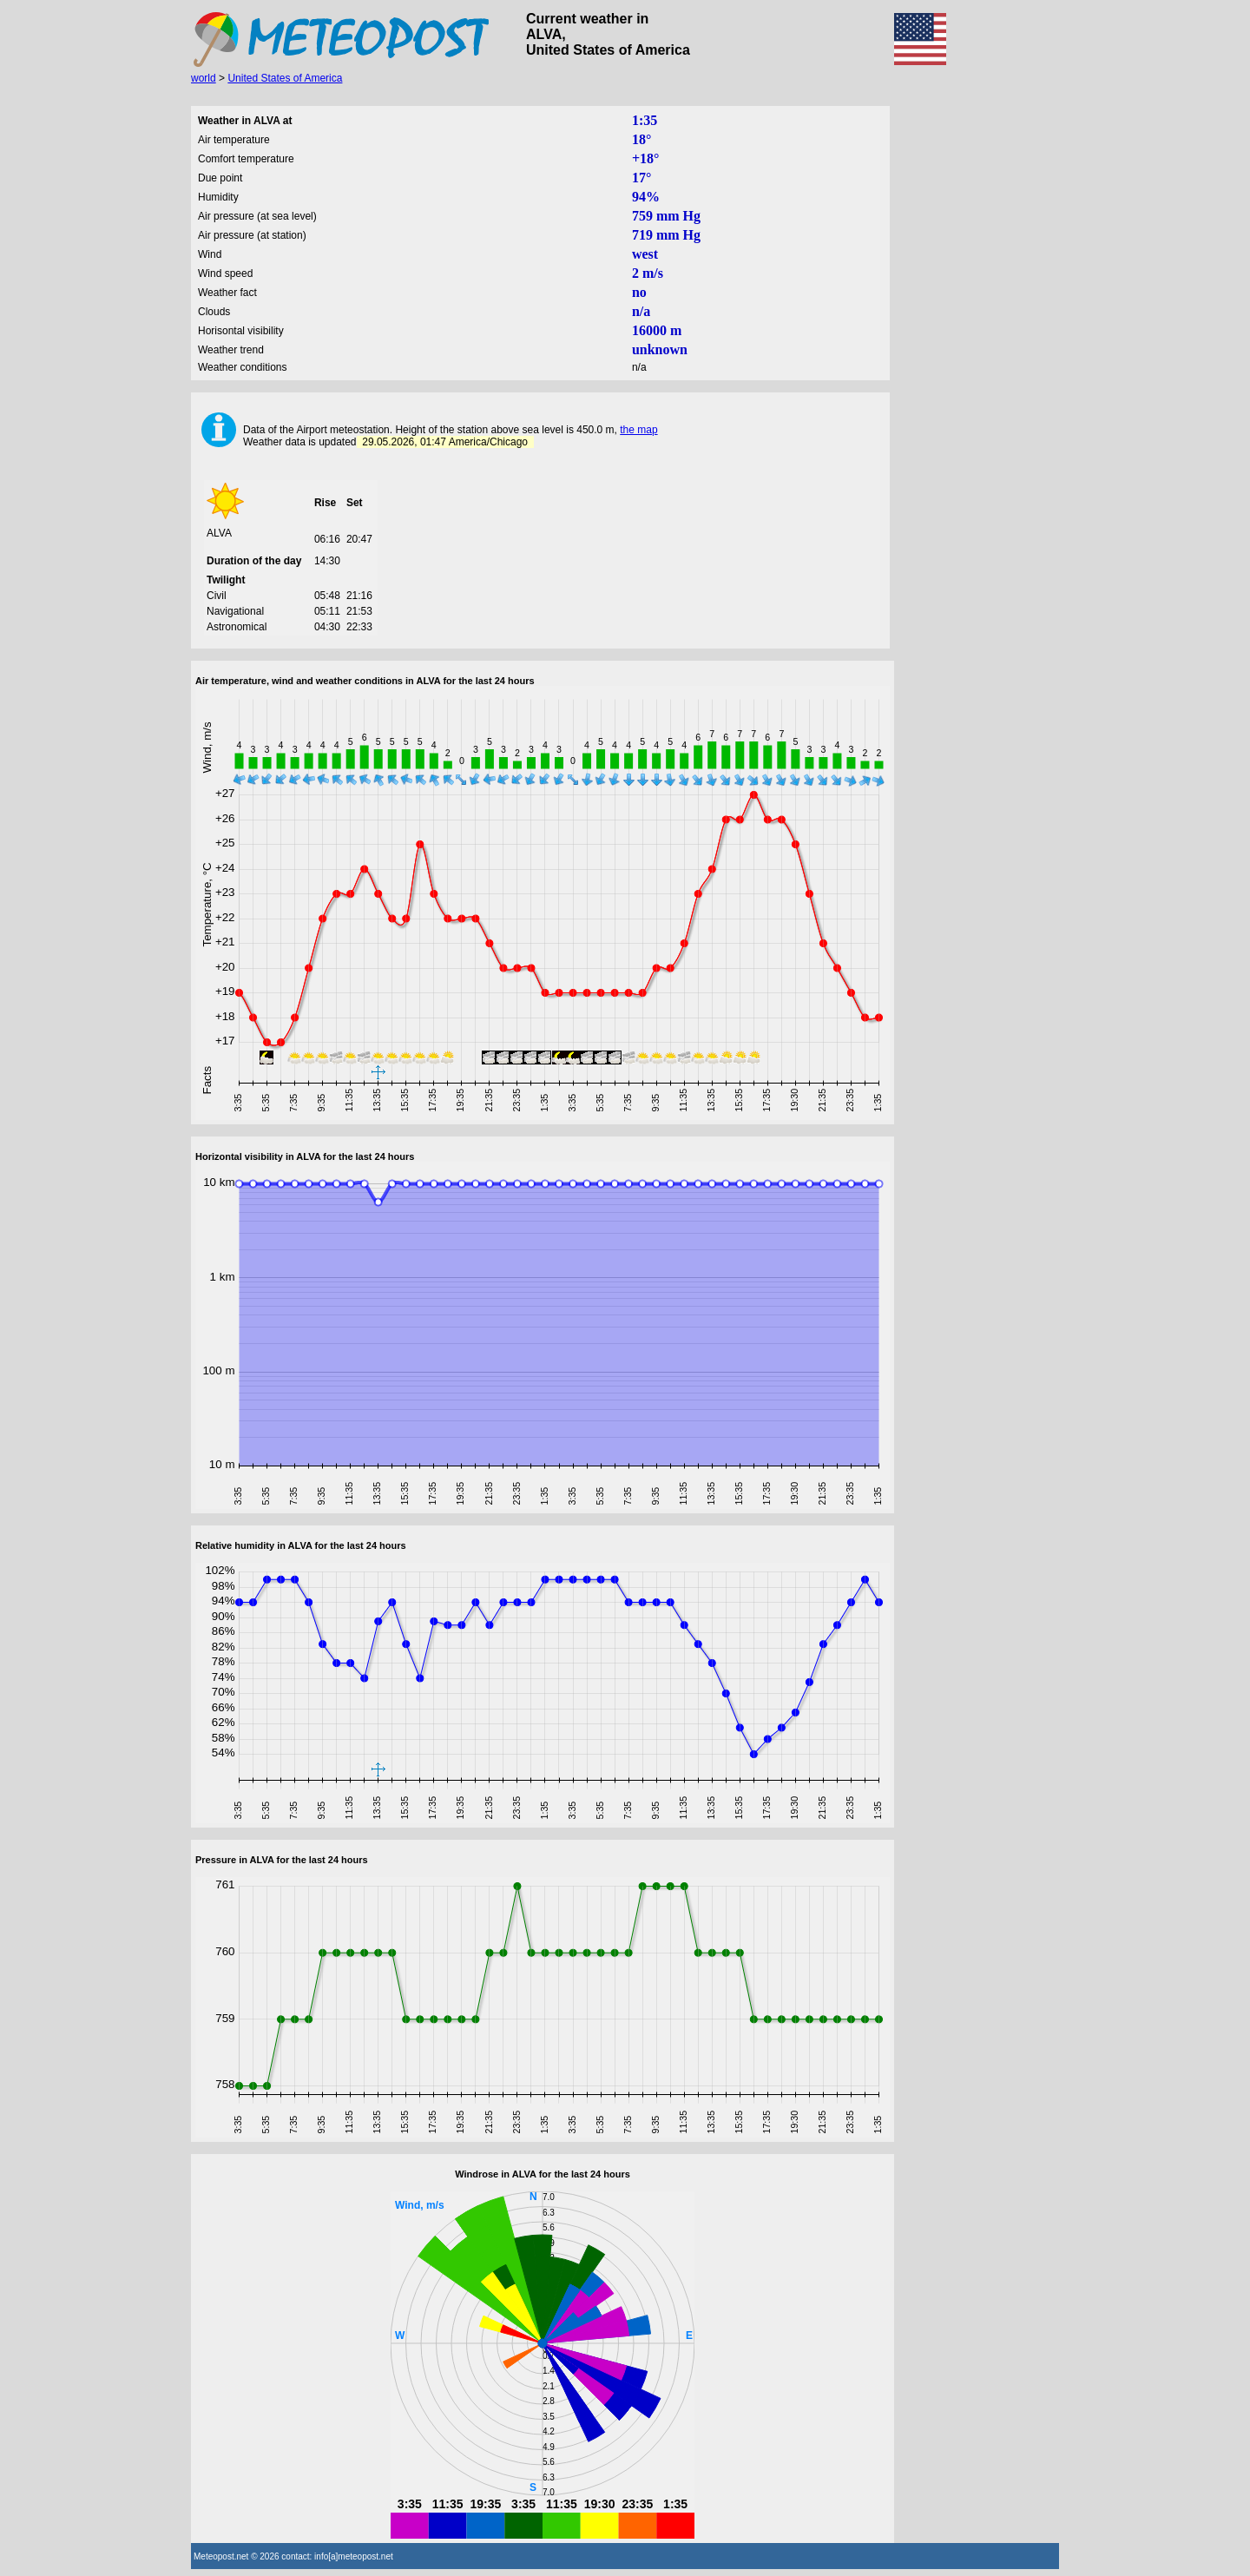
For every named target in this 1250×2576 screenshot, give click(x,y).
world (203, 78)
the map (638, 430)
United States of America (284, 78)
